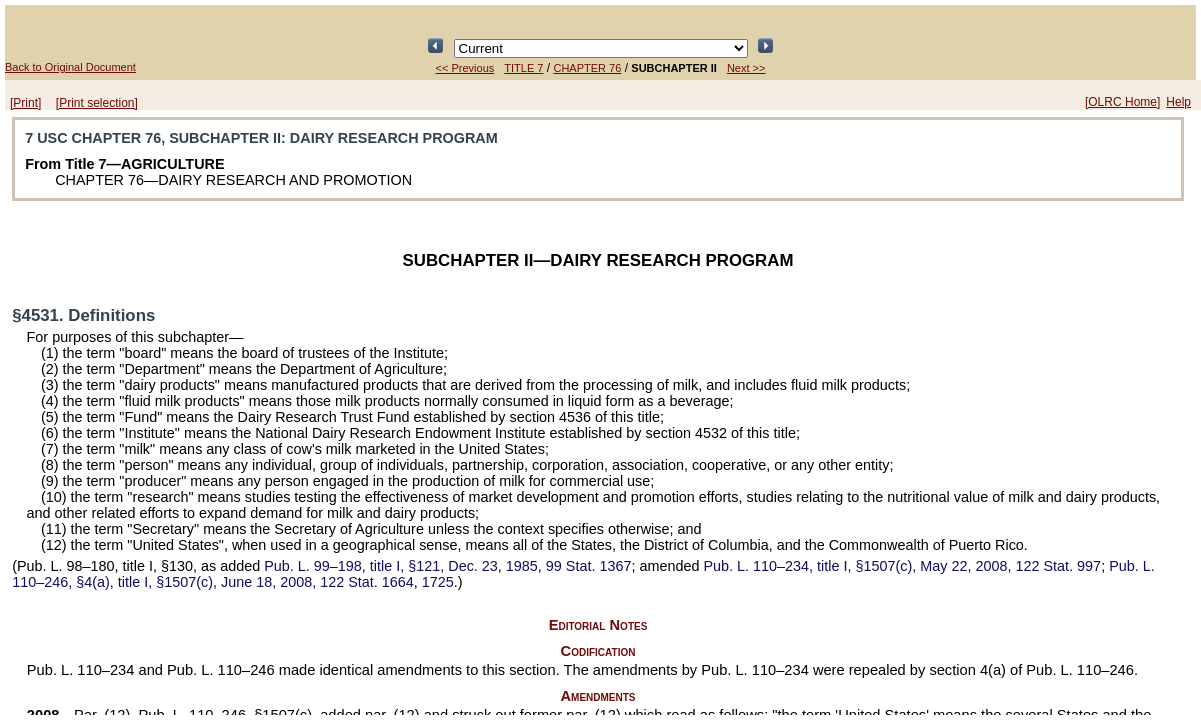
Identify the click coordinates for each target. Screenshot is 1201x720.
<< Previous (465, 68)
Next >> (746, 68)
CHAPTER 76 (587, 68)
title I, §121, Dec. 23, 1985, (447, 566)
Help (1178, 102)
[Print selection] (97, 103)
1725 (438, 582)
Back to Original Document (70, 67)
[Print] (25, 103)
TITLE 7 (523, 68)
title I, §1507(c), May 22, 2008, (902, 566)
